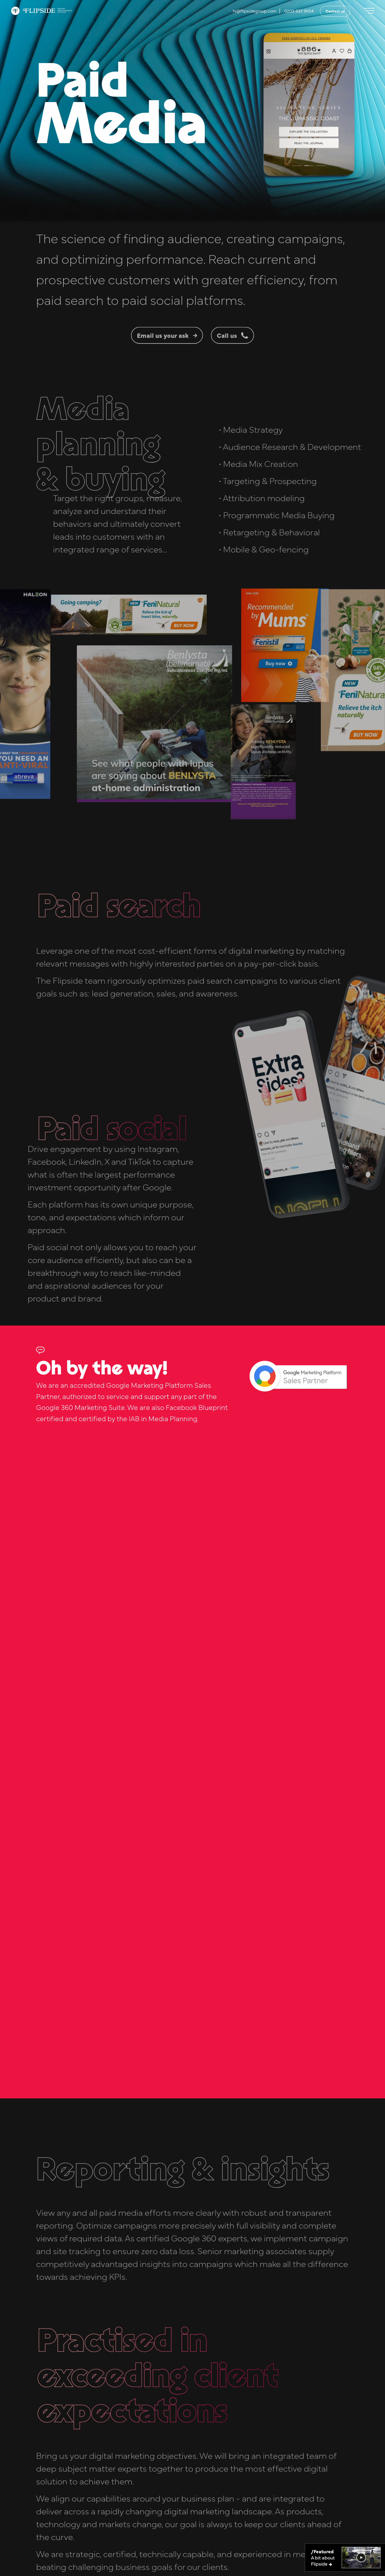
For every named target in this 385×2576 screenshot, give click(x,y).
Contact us (335, 11)
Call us (232, 361)
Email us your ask (167, 361)
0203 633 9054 (299, 11)
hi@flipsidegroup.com (254, 11)
